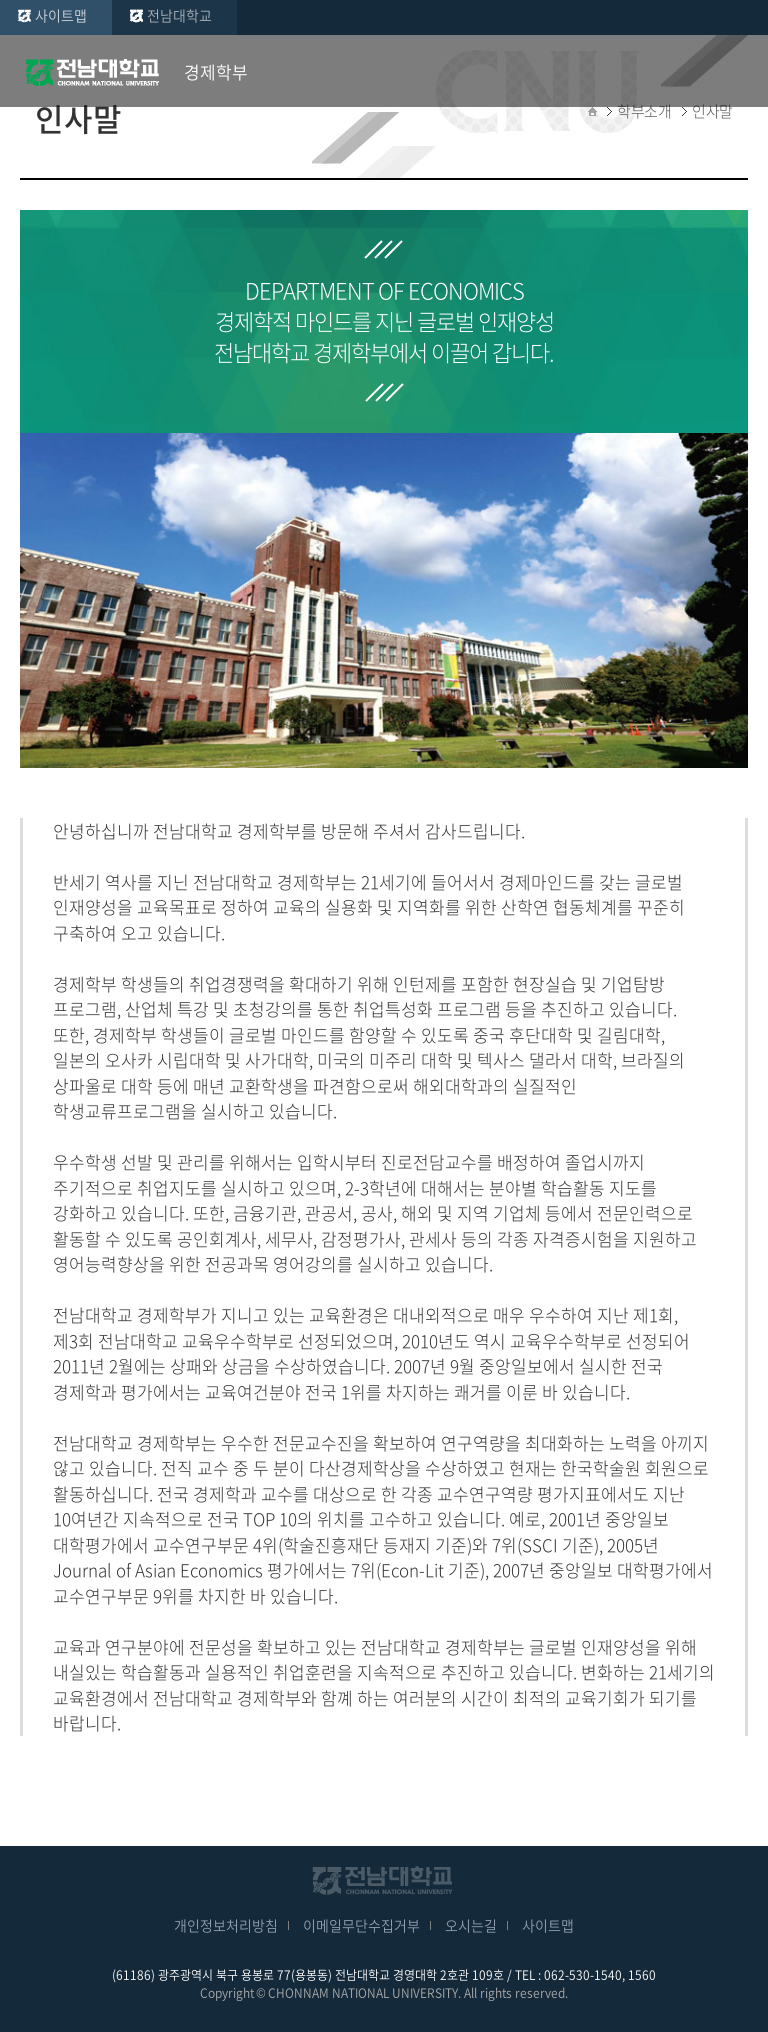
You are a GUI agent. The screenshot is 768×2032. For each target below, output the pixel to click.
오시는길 (471, 1925)
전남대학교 (179, 15)
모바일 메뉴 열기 (738, 72)
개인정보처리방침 (226, 1925)
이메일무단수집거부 (361, 1925)
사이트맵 (61, 15)
